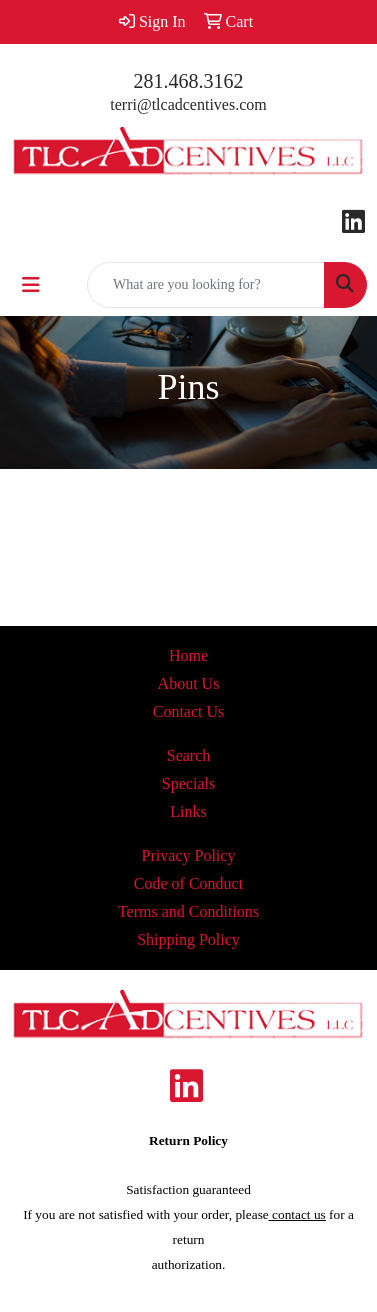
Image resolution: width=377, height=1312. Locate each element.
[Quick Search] (206, 285)
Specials (188, 783)
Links (188, 811)
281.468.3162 (189, 81)
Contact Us (189, 711)
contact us (297, 1214)
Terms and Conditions (188, 911)
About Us (189, 683)
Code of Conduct (188, 883)
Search (189, 755)
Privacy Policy (189, 855)
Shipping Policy (188, 939)
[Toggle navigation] (31, 285)
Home (188, 655)
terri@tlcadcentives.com (188, 104)
